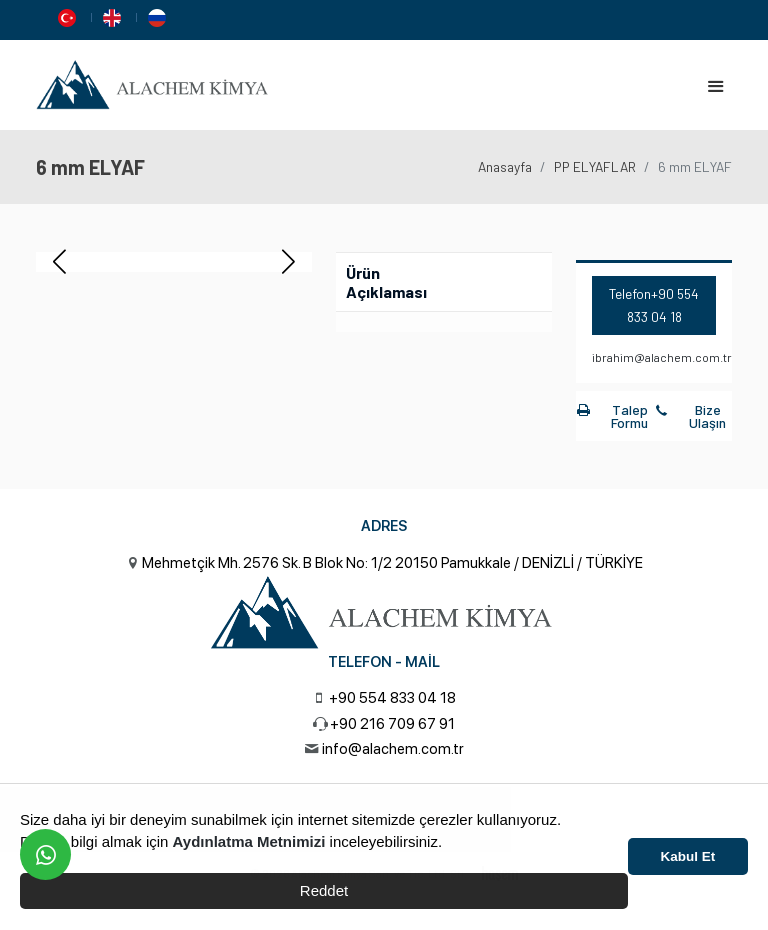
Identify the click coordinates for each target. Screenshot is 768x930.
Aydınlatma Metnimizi (249, 841)
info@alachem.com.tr (393, 749)
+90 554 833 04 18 (392, 698)
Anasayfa (505, 166)
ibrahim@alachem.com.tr (662, 357)
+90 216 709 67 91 (392, 724)
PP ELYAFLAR (595, 166)
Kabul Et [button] (688, 856)
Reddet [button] (324, 890)
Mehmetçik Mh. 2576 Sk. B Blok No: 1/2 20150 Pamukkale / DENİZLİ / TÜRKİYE (392, 563)
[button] (288, 262)
